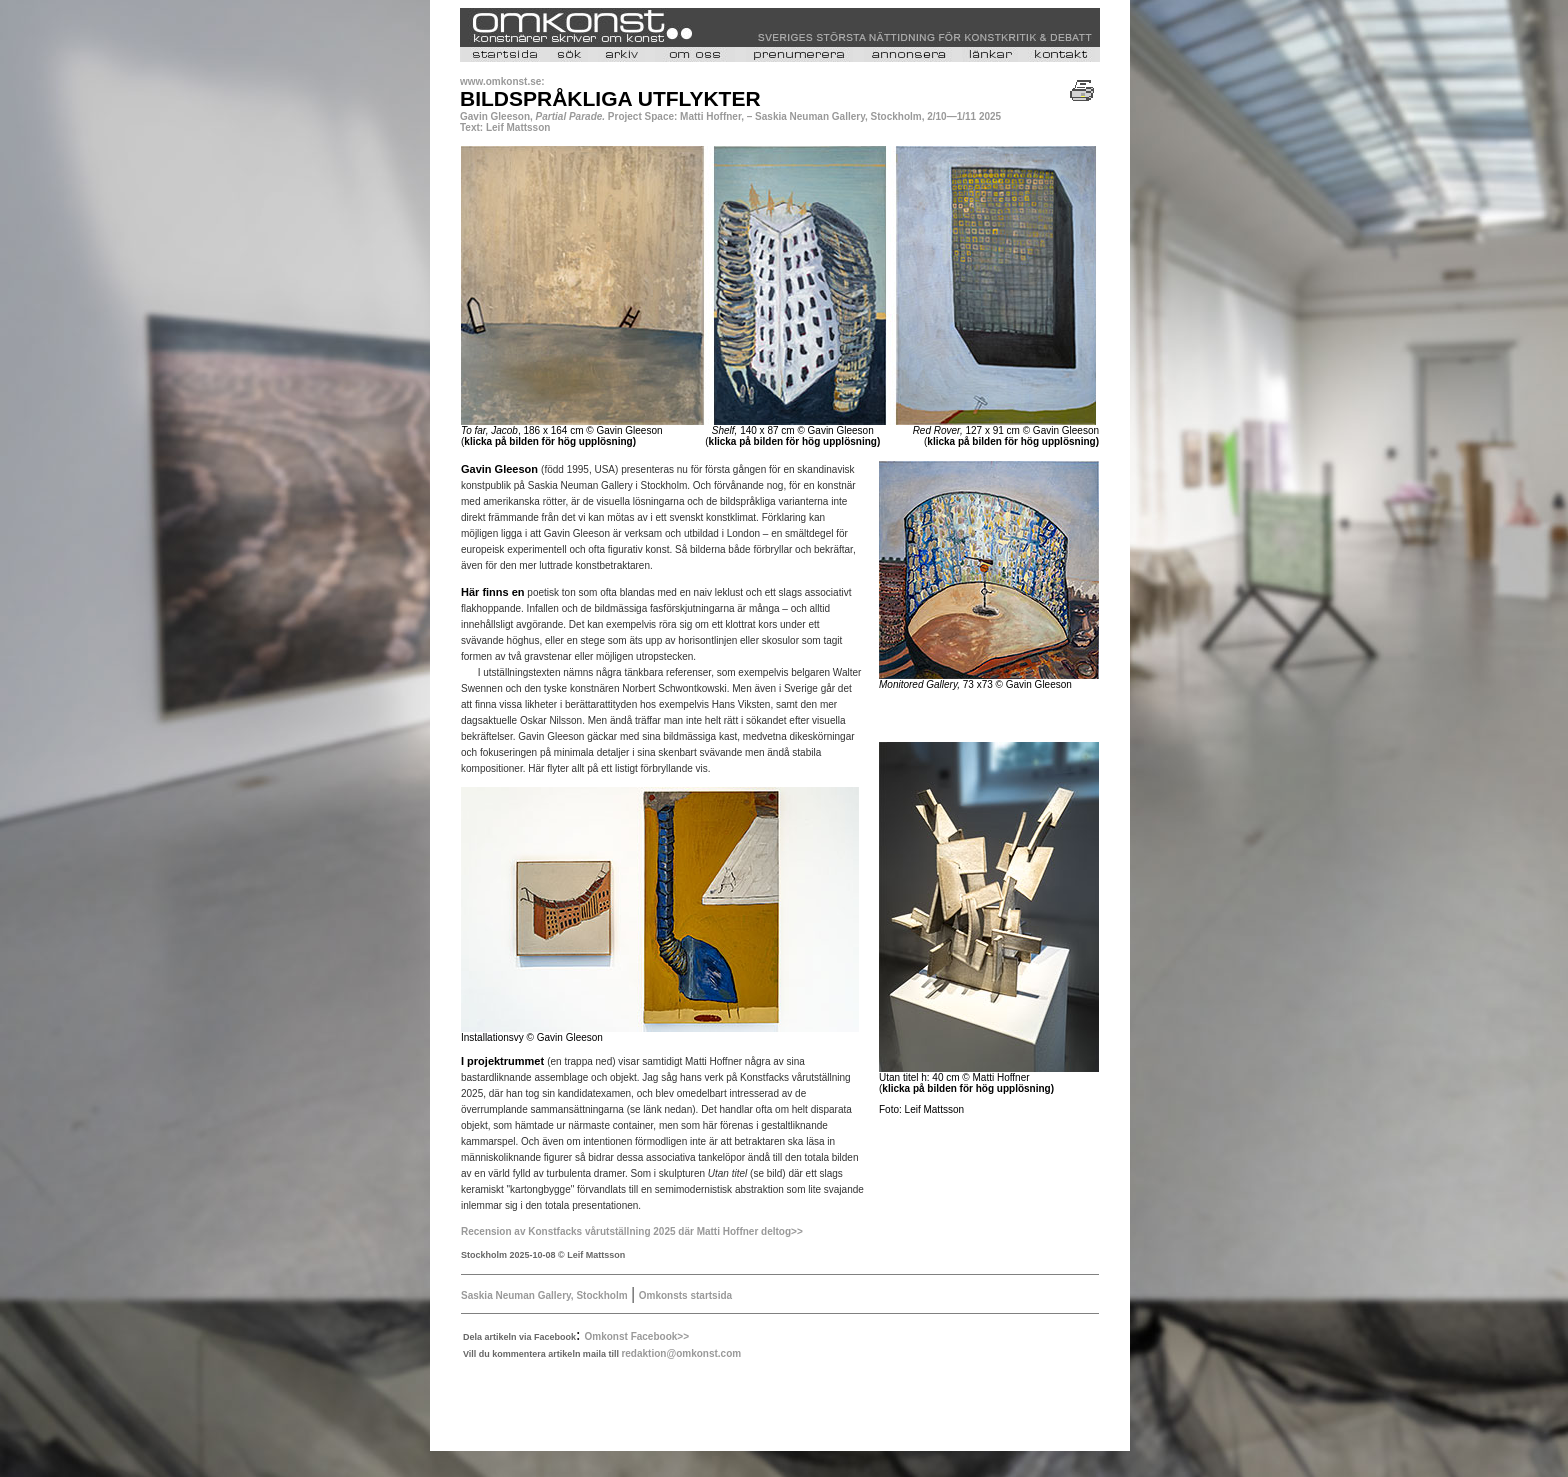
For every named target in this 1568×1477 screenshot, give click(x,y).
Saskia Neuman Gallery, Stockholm (544, 1295)
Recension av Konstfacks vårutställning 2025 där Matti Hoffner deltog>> (632, 1231)
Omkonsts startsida (685, 1295)
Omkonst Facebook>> (637, 1336)
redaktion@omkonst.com (681, 1353)
